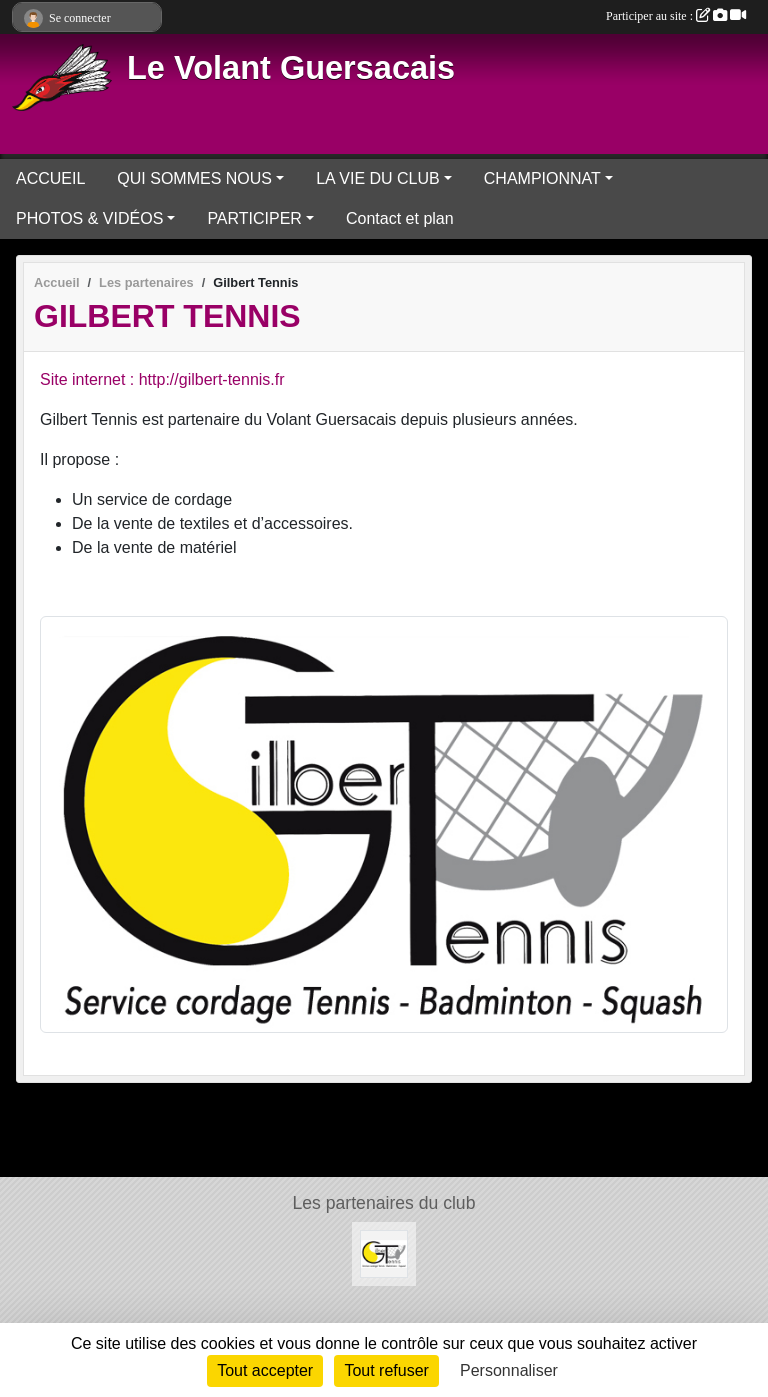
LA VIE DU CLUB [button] (378, 178)
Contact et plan (400, 218)
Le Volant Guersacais (291, 68)
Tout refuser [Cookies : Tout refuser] (386, 1370)
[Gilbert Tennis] (384, 1252)
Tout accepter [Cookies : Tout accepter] (265, 1370)
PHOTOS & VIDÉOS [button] (89, 218)
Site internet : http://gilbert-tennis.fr (162, 379)
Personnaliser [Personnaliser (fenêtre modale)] (509, 1370)
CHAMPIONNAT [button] (542, 178)
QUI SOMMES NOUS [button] (194, 178)
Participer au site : (676, 16)
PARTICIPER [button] (254, 218)
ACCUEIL (50, 178)
